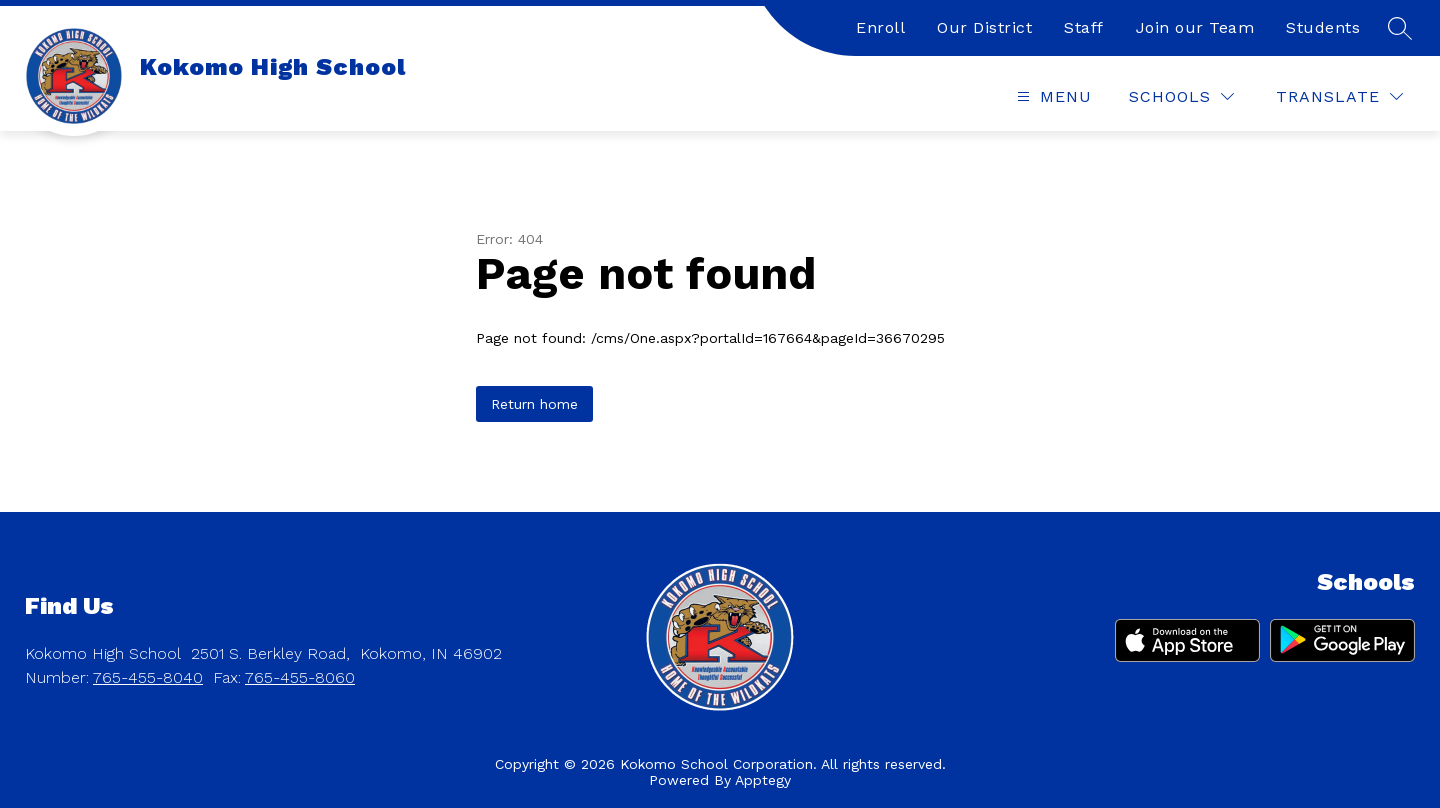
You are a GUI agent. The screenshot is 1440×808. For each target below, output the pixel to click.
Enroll (880, 27)
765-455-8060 (300, 677)
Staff (1084, 27)
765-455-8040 (148, 677)
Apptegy (763, 780)
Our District (984, 27)
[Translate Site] (1339, 96)
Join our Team (1195, 27)
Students (1323, 27)
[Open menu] (1052, 96)
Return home (534, 404)
